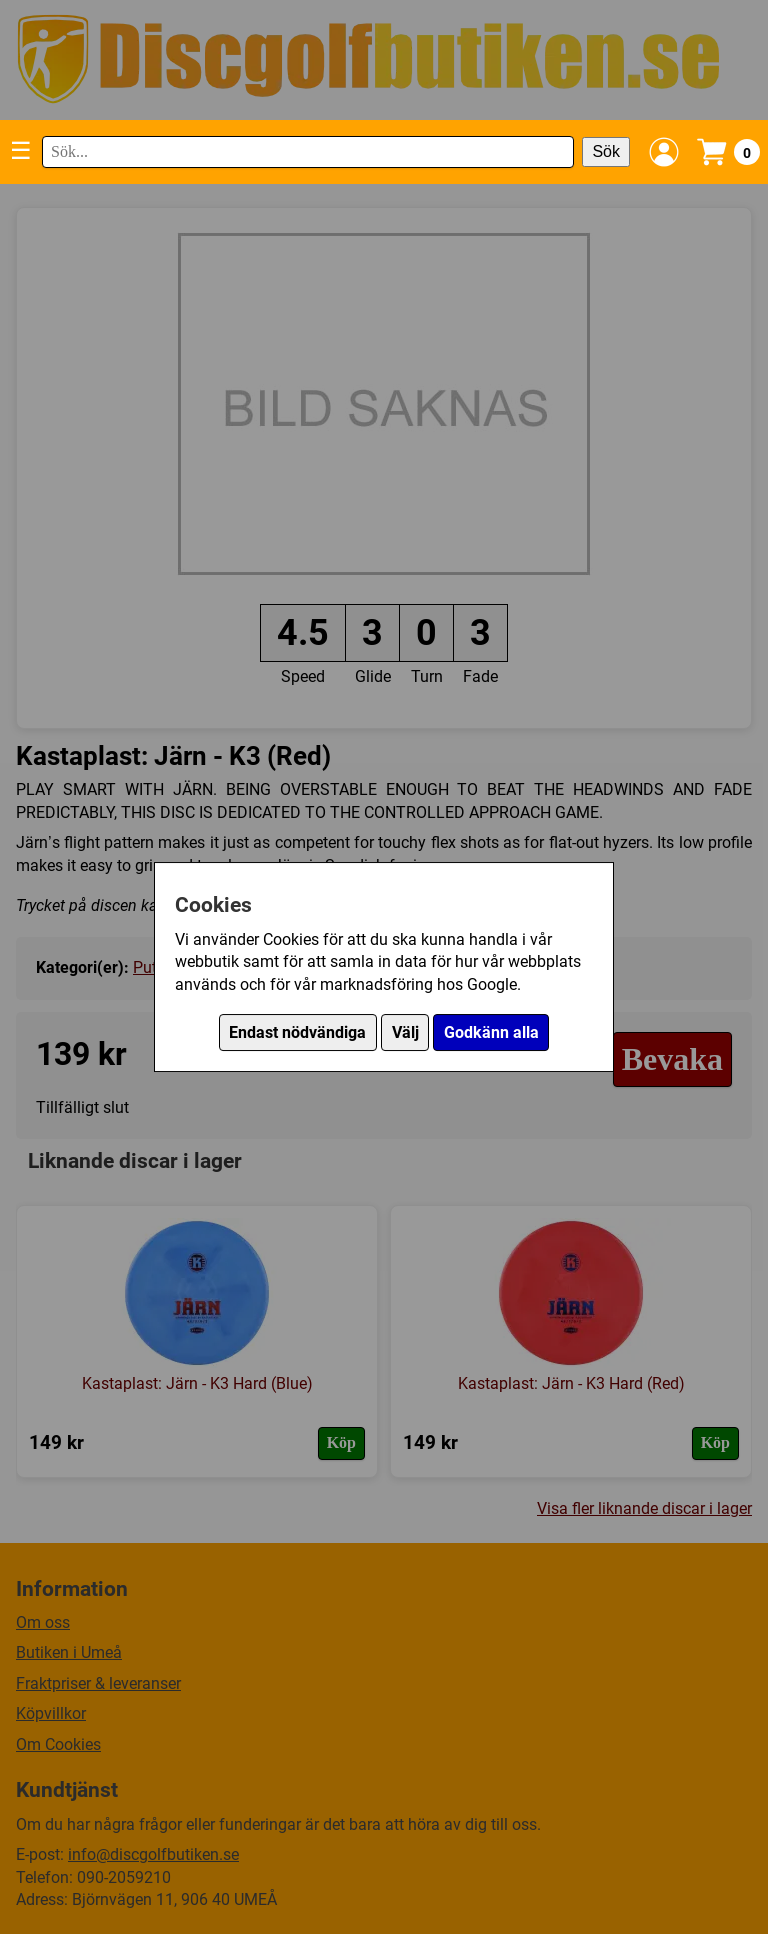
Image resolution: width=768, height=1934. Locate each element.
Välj (405, 1032)
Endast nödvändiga (297, 1032)
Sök (606, 151)
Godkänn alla (491, 1032)
